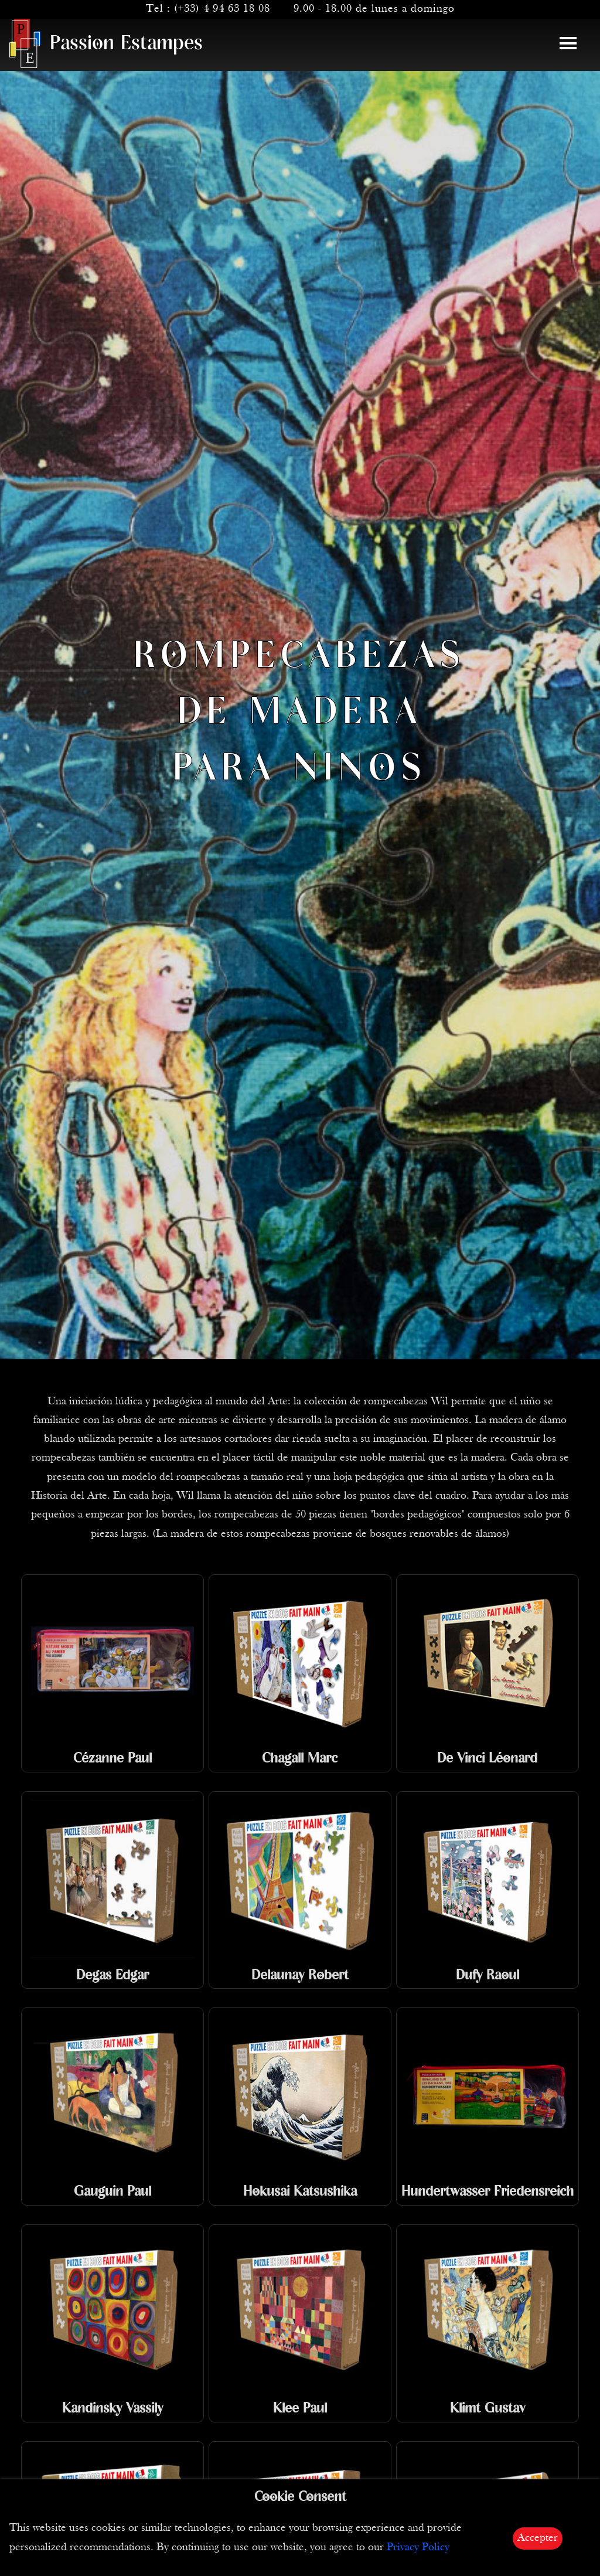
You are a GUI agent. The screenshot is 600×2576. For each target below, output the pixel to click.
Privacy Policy (418, 2547)
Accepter (537, 2538)
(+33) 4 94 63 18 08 (222, 9)
